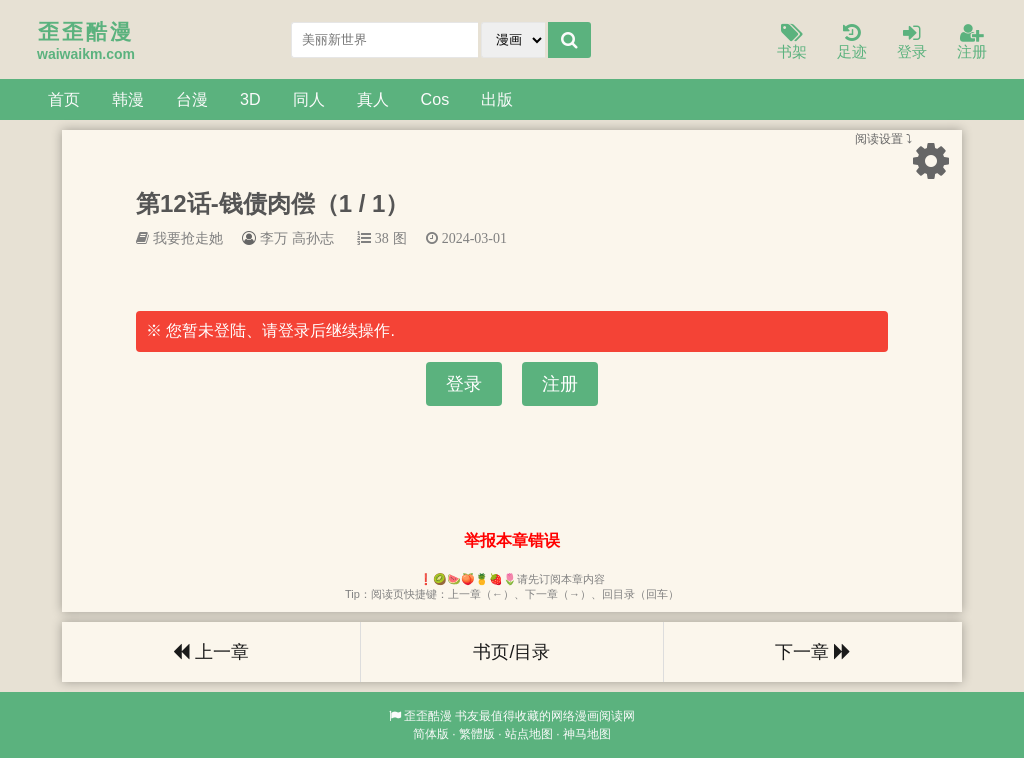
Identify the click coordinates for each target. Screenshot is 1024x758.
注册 (972, 42)
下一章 (813, 652)
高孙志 (313, 238)
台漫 (192, 99)
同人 (309, 99)
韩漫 (128, 99)
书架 (792, 42)
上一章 (211, 652)
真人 (373, 99)
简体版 (431, 734)
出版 (497, 99)
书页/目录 (511, 652)
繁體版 (477, 734)
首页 (64, 99)
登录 (912, 42)
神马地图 (587, 734)
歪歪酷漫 (428, 716)
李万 (274, 238)
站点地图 (529, 734)
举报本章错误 (512, 540)
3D (250, 99)
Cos (435, 99)
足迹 (852, 42)
